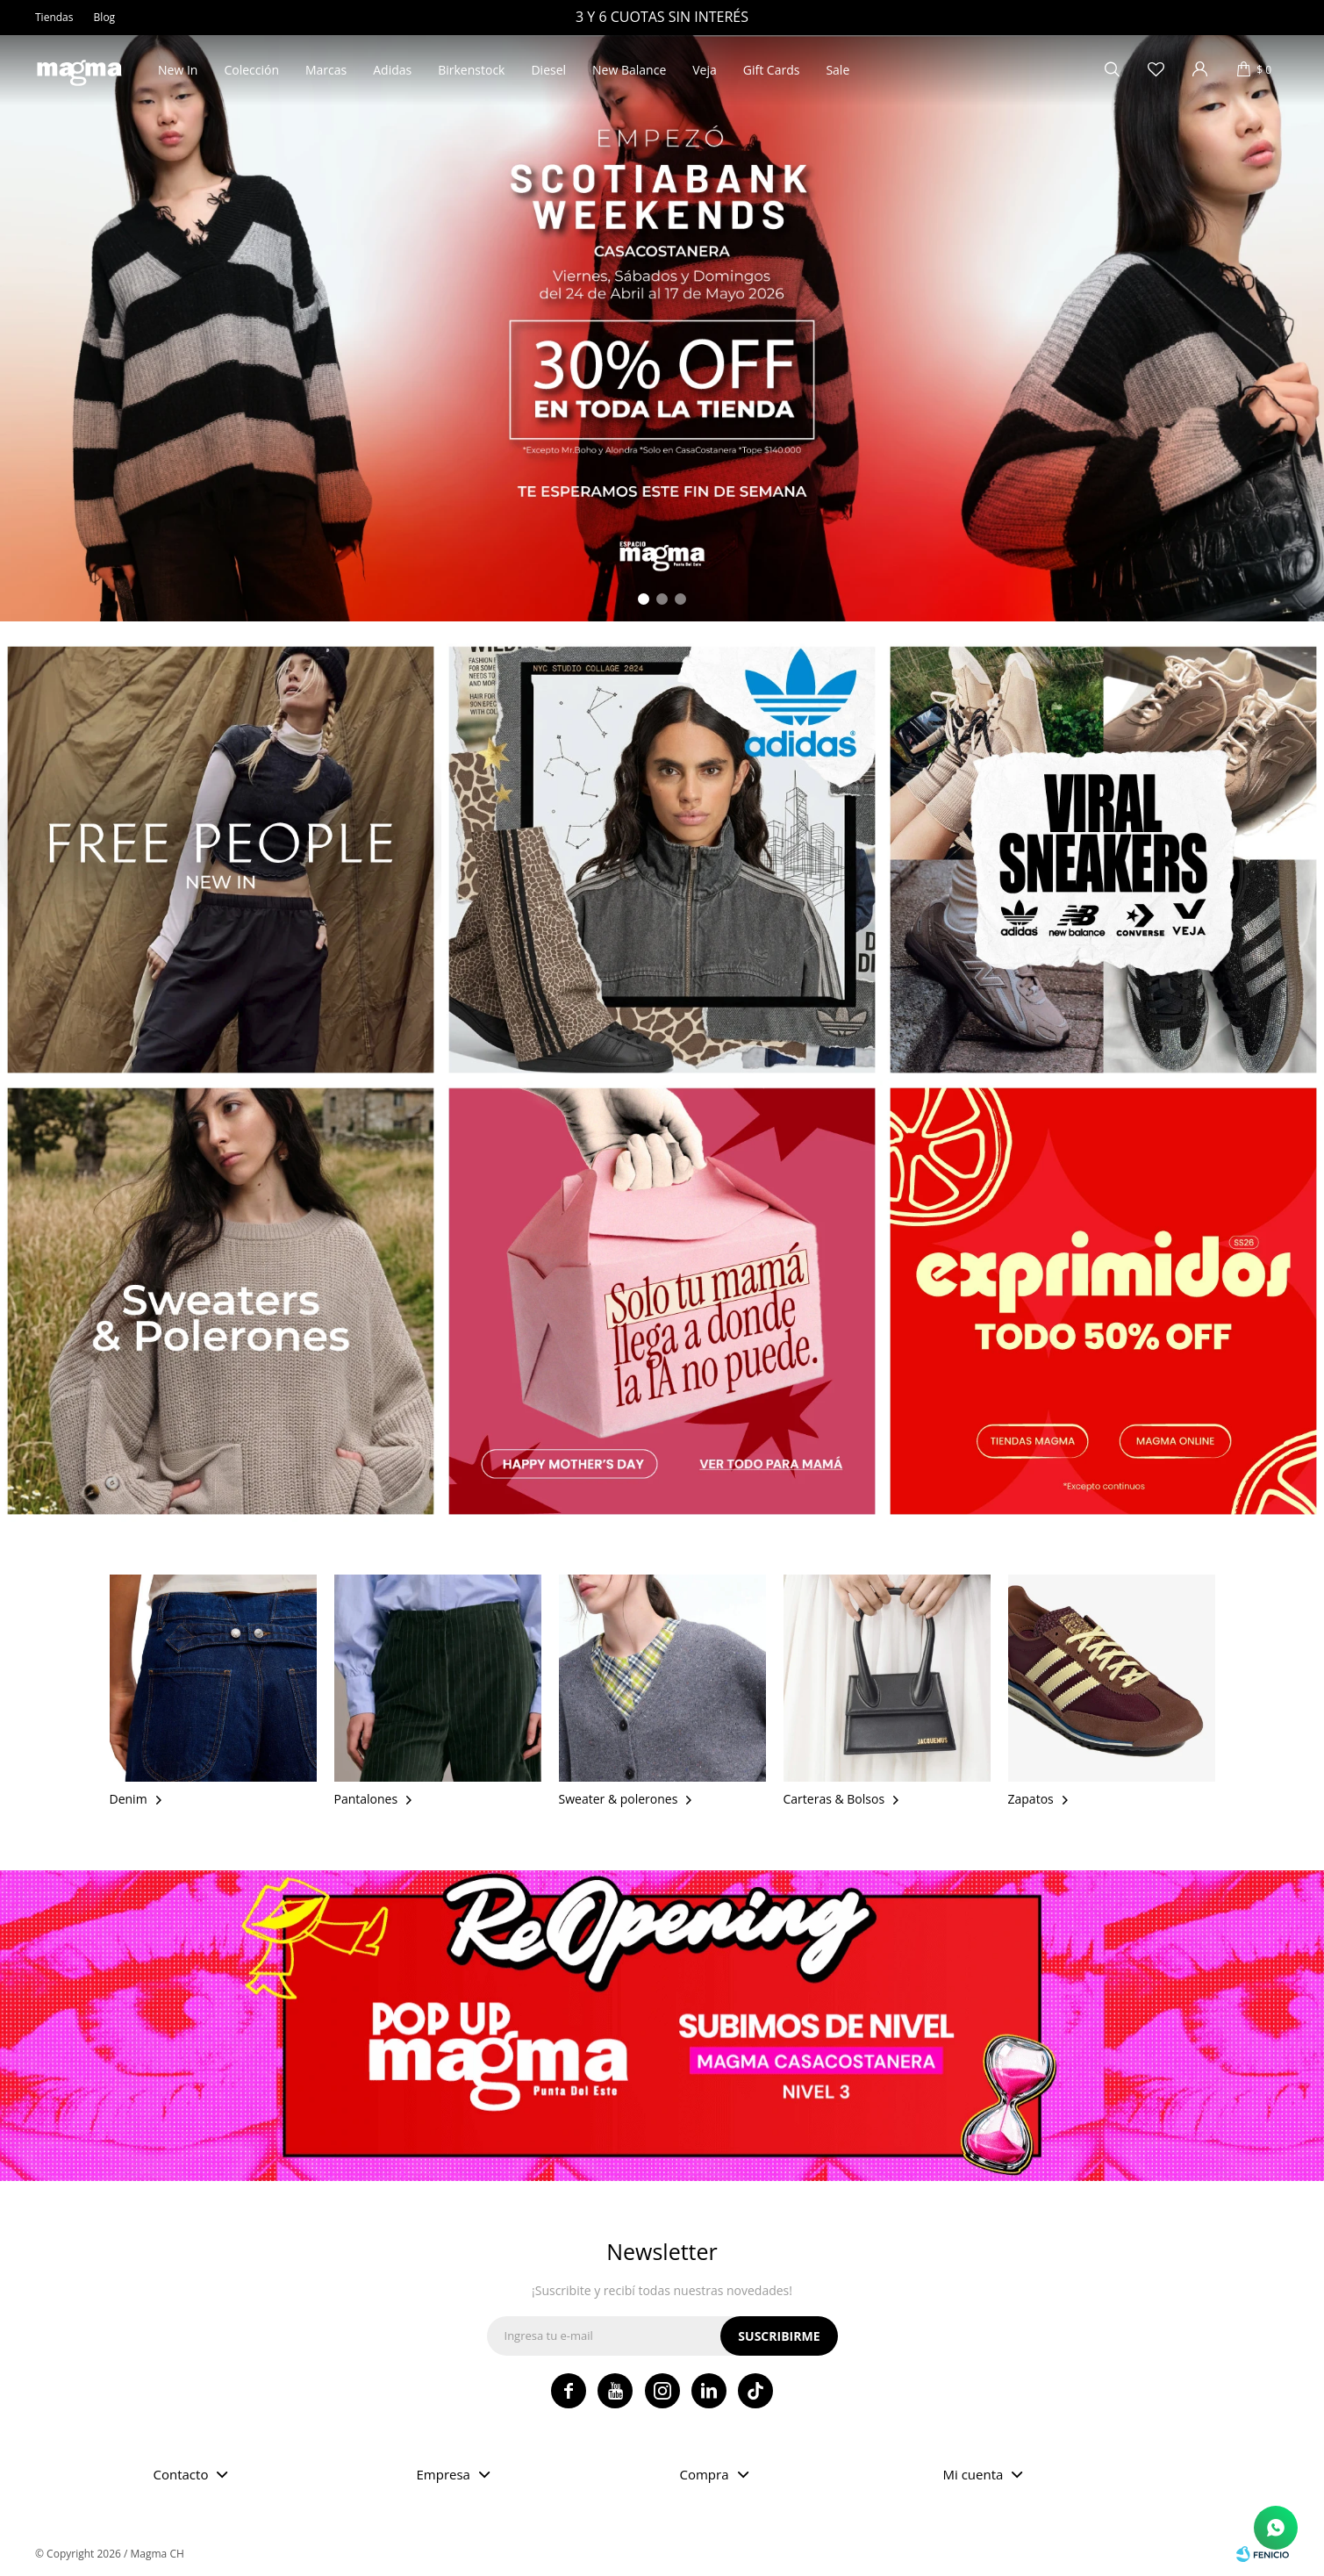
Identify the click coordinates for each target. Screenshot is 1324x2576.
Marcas (326, 69)
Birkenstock (471, 69)
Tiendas (54, 17)
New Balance (629, 69)
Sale (837, 69)
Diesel (548, 69)
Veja (704, 69)
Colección (251, 69)
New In (177, 69)
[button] (643, 599)
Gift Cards (771, 69)
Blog (105, 17)
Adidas (392, 69)
